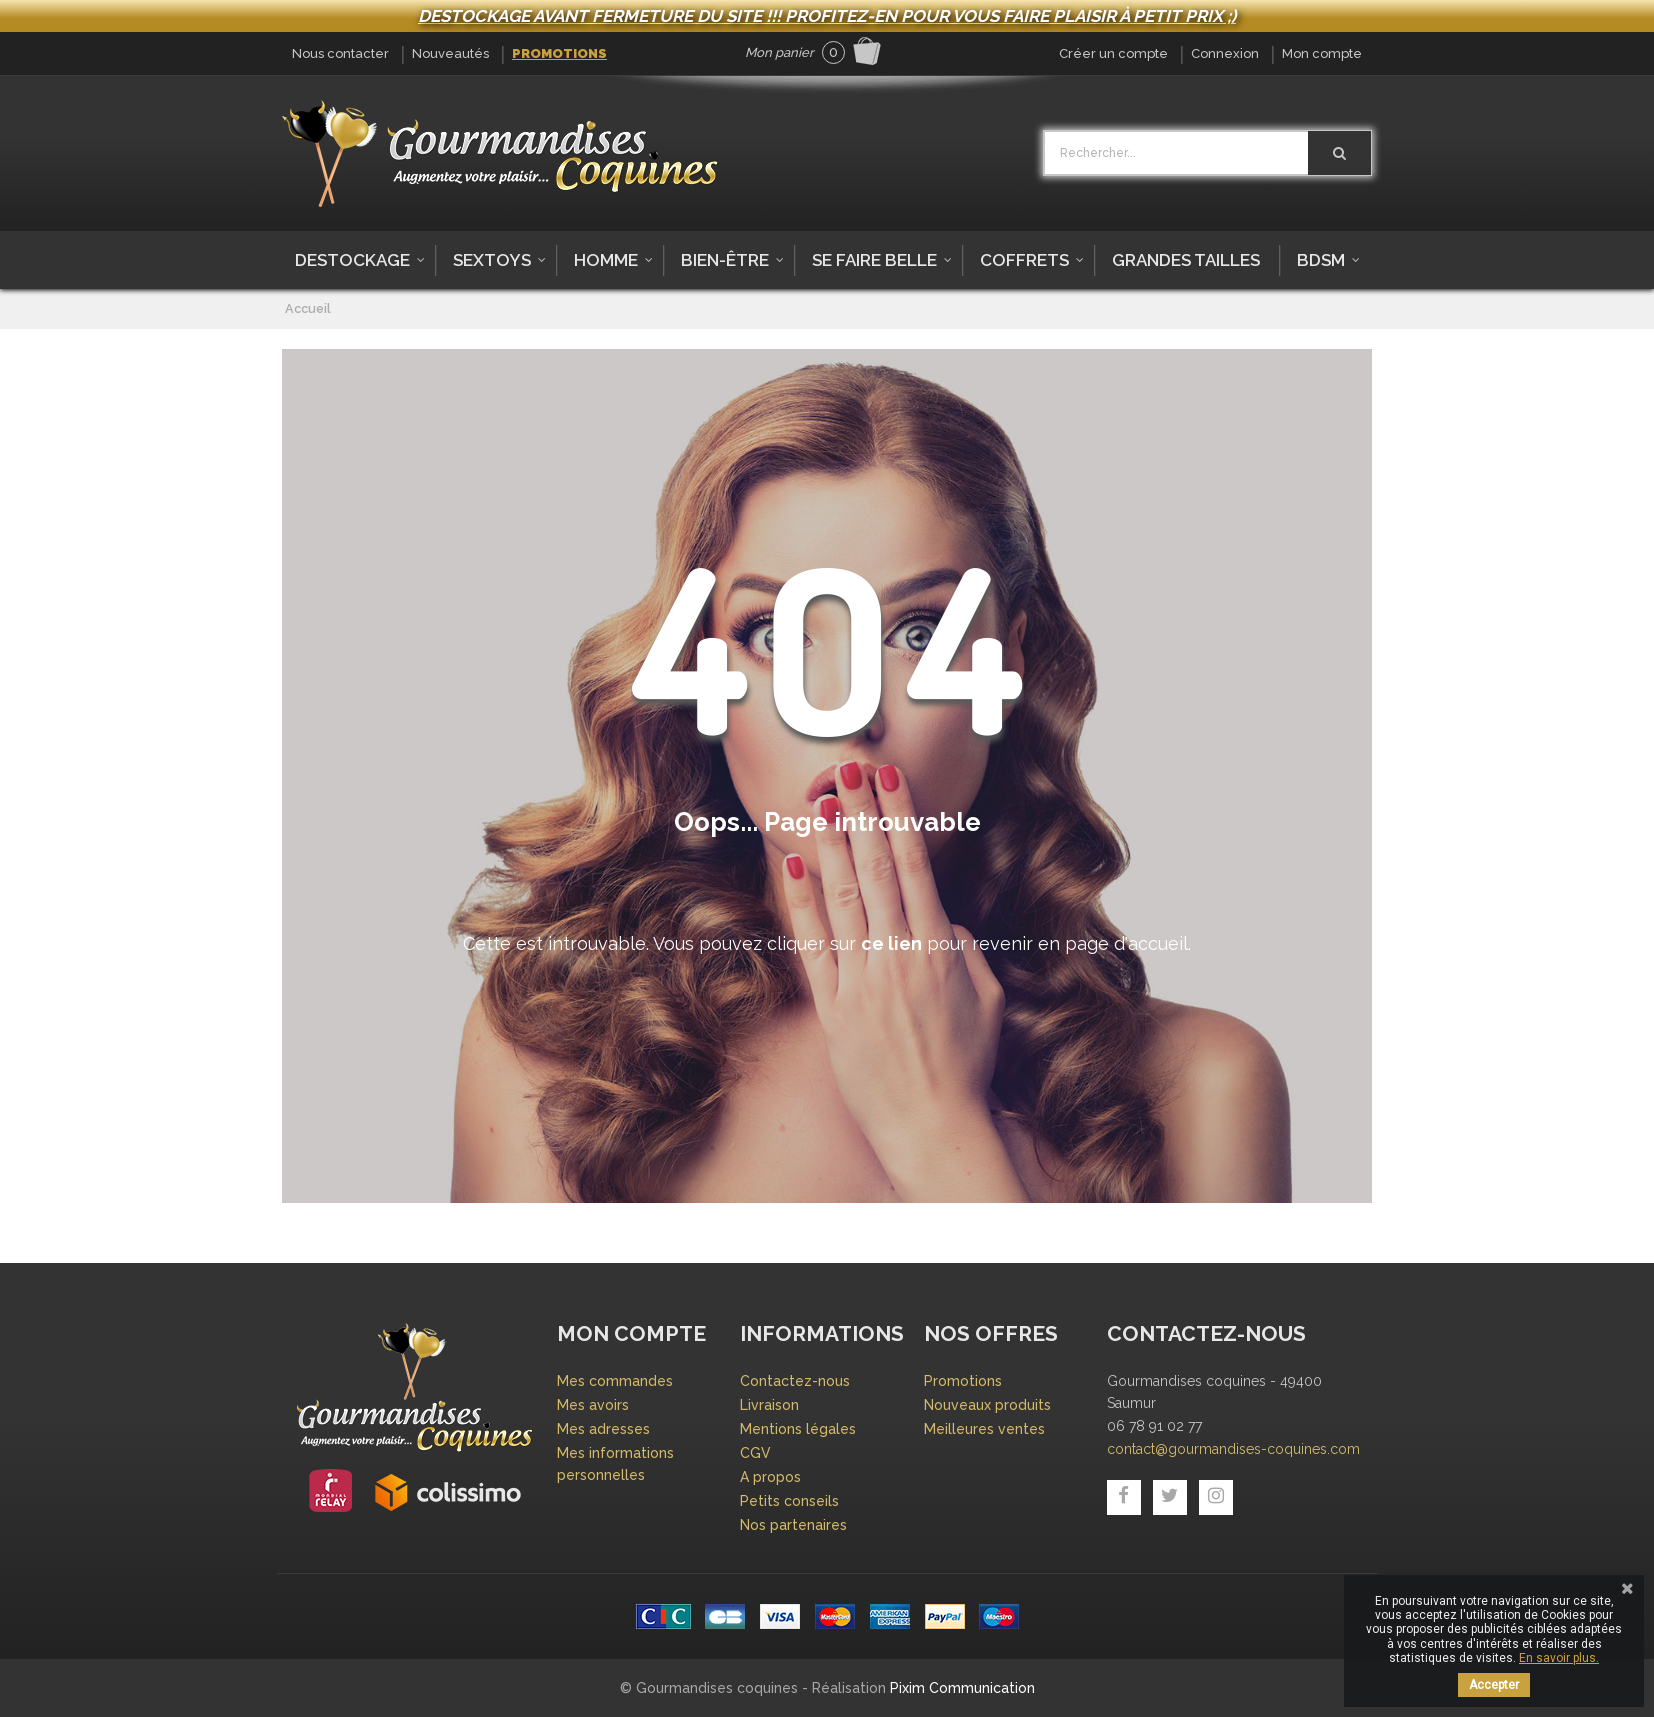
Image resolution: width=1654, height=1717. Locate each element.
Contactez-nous (795, 1381)
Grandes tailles (1186, 260)
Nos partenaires (793, 1525)
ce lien (891, 943)
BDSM (1321, 260)
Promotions (559, 53)
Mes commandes (615, 1381)
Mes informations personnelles (615, 1464)
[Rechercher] (1339, 153)
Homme (606, 260)
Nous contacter (340, 53)
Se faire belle (874, 260)
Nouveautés (450, 53)
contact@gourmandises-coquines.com (1233, 1449)
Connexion (1225, 53)
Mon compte (1322, 53)
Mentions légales (798, 1429)
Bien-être (725, 260)
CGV (755, 1453)
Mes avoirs (593, 1405)
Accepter (1494, 1685)
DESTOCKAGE (352, 260)
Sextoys (492, 260)
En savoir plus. (1559, 1658)
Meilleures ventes (984, 1429)
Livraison (769, 1405)
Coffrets (1024, 260)
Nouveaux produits (987, 1405)
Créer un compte (1113, 53)
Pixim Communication (962, 1688)
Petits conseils (789, 1501)
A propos (770, 1477)
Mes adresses (603, 1429)
